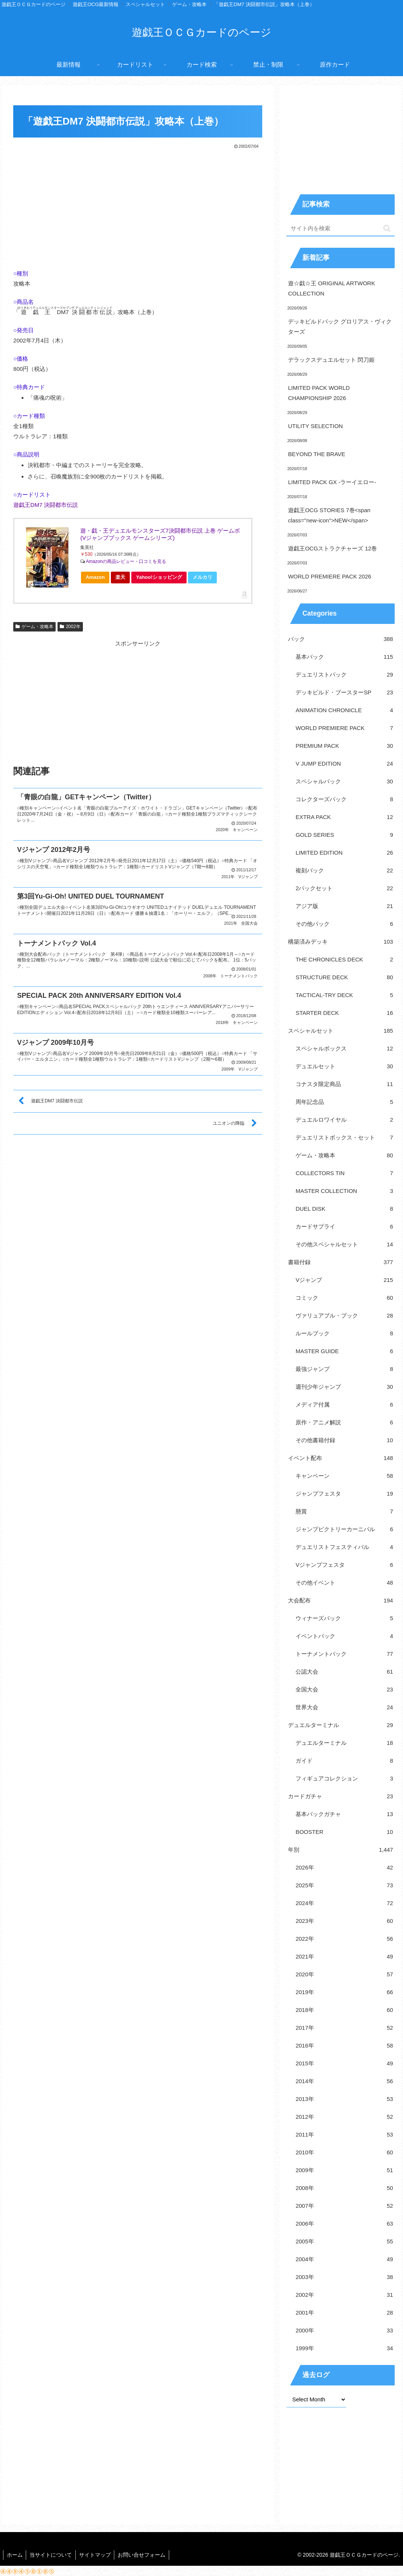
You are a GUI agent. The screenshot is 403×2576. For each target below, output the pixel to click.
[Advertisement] (137, 207)
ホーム (15, 2555)
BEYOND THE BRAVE (316, 454)
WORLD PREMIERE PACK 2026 (329, 576)
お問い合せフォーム (145, 2555)
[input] (340, 228)
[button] (387, 228)
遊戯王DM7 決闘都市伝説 (45, 505)
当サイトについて (52, 2555)
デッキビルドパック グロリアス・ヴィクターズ (340, 326)
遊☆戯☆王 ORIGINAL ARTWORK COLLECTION (331, 288)
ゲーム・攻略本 (34, 626)
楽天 (120, 577)
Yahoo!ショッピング (161, 578)
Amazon (95, 577)
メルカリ (202, 577)
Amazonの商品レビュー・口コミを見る (126, 561)
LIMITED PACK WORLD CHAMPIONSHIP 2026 (319, 393)
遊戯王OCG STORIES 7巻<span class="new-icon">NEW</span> (329, 515)
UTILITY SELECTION (315, 426)
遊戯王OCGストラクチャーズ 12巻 (332, 548)
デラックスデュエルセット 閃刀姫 (331, 359)
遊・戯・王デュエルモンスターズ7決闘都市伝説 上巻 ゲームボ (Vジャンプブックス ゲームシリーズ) (160, 534)
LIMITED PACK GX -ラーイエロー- (332, 482)
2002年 (70, 626)
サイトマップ (97, 2555)
